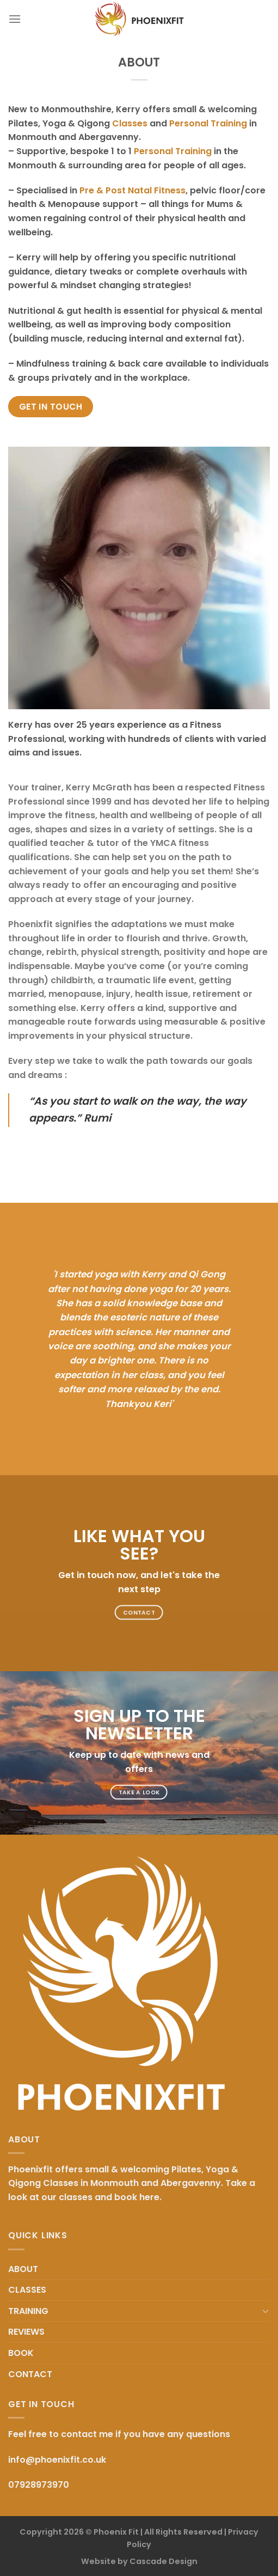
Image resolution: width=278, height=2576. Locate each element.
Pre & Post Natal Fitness (132, 190)
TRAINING (28, 2311)
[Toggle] (265, 2310)
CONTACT (30, 2374)
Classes (129, 123)
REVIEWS (26, 2331)
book (125, 2197)
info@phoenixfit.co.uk (57, 2459)
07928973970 (38, 2484)
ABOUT (23, 2269)
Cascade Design (163, 2561)
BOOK (21, 2353)
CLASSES (27, 2289)
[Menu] (14, 18)
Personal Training (208, 123)
